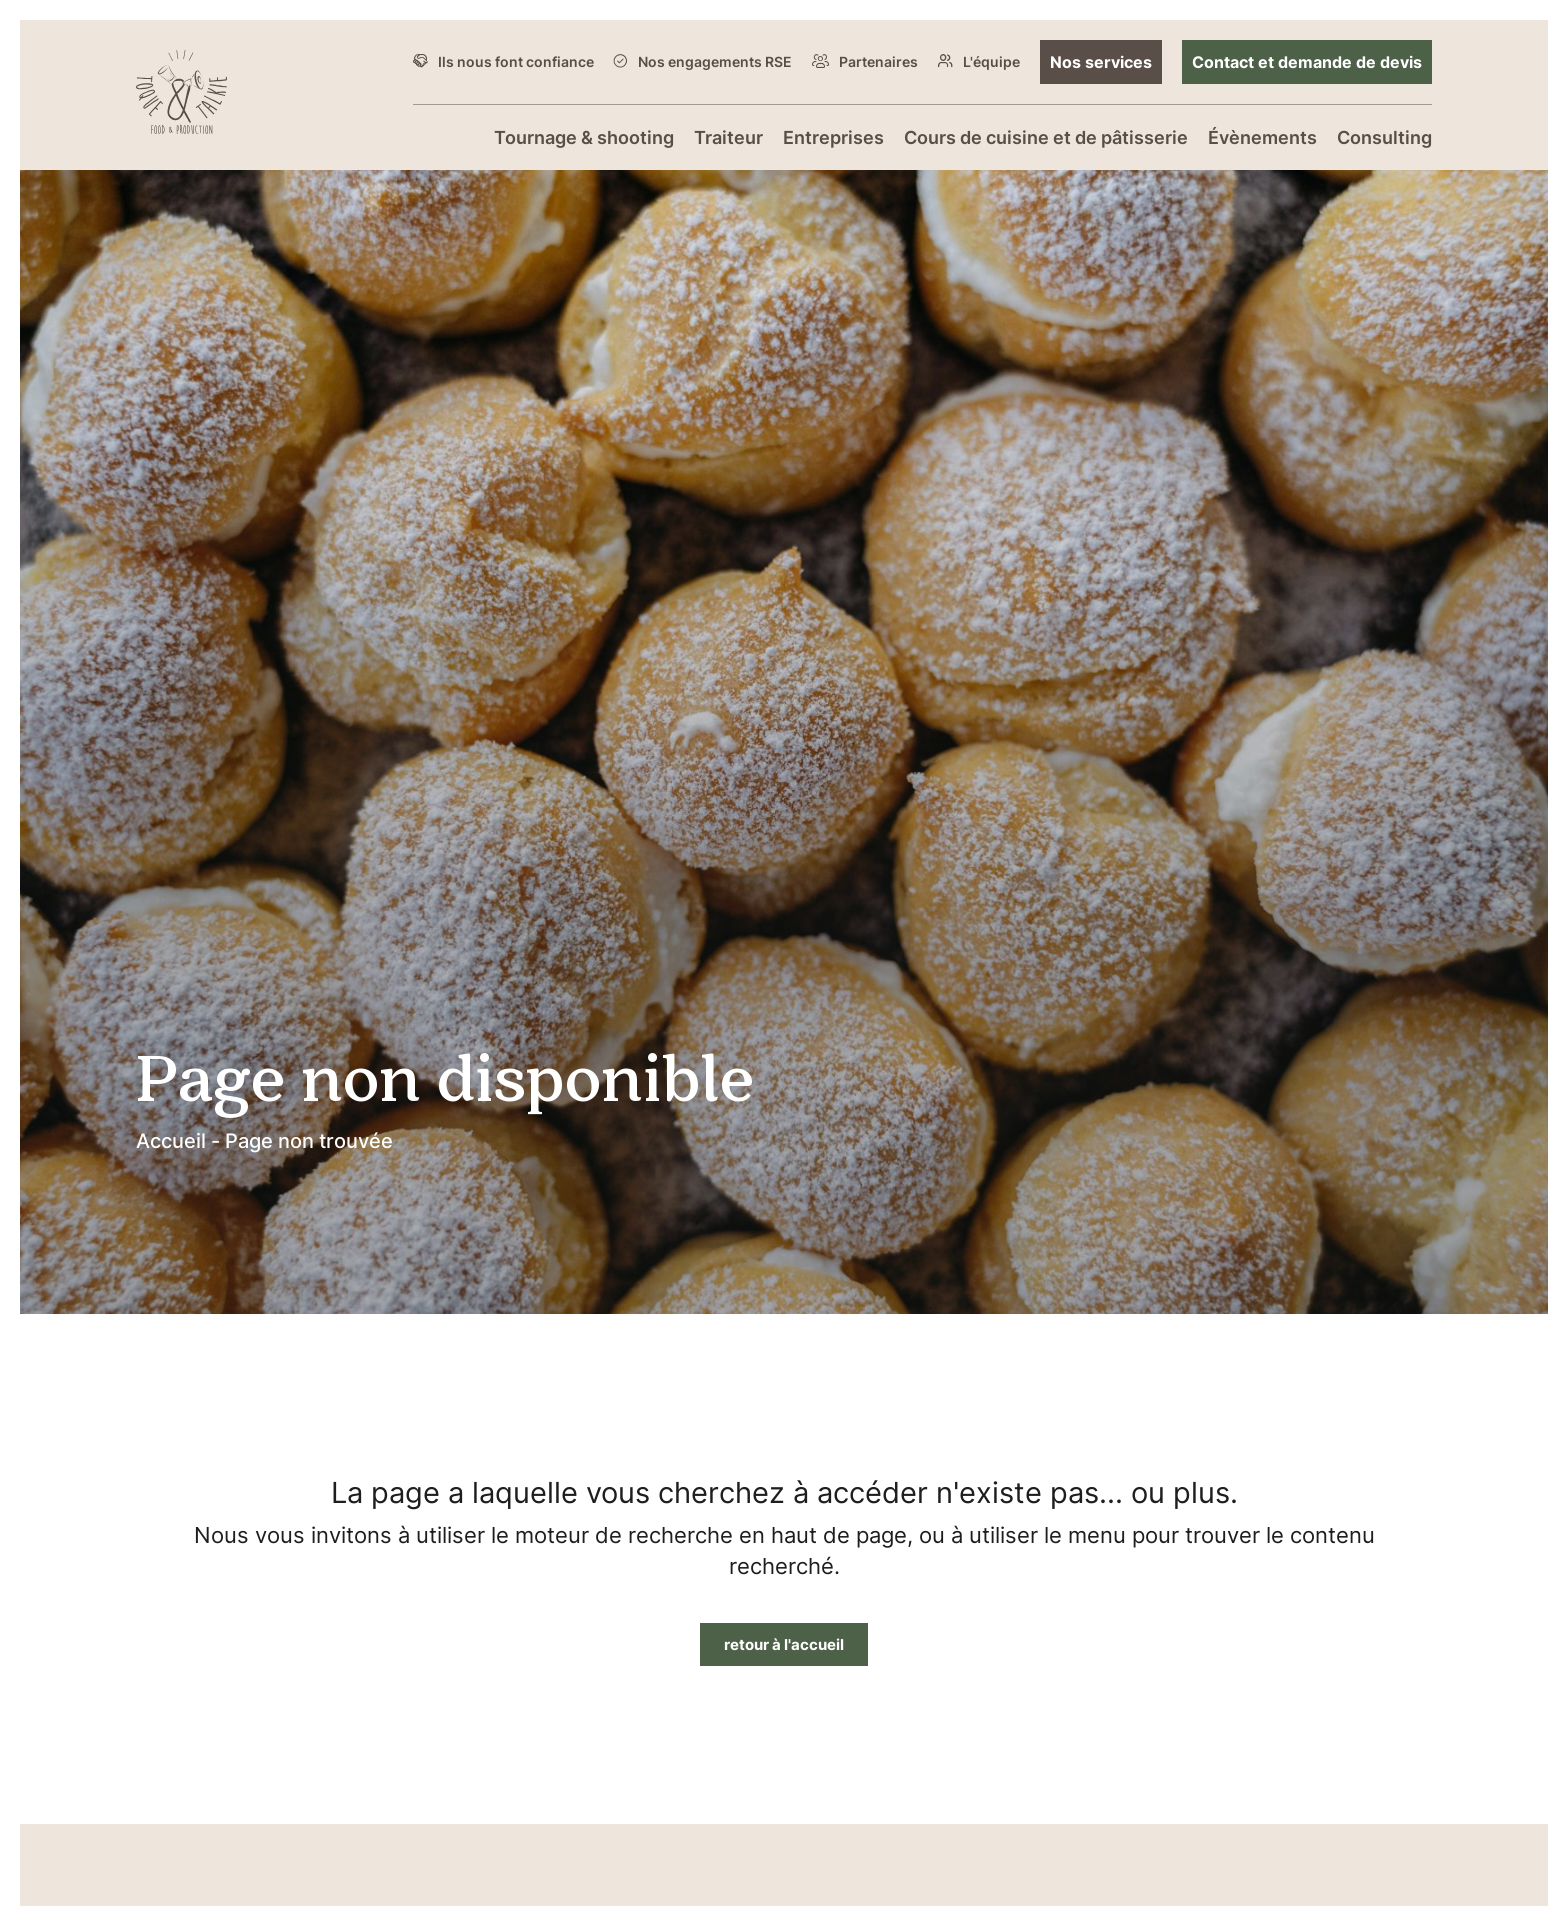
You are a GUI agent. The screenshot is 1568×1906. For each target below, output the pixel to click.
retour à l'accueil (784, 1644)
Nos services (1101, 61)
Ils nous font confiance (516, 61)
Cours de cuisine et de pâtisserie (1046, 137)
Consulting (1384, 137)
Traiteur (728, 137)
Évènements (1262, 137)
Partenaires (878, 61)
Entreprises (833, 137)
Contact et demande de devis (1307, 61)
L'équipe (991, 61)
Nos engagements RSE (715, 61)
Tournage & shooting (584, 137)
